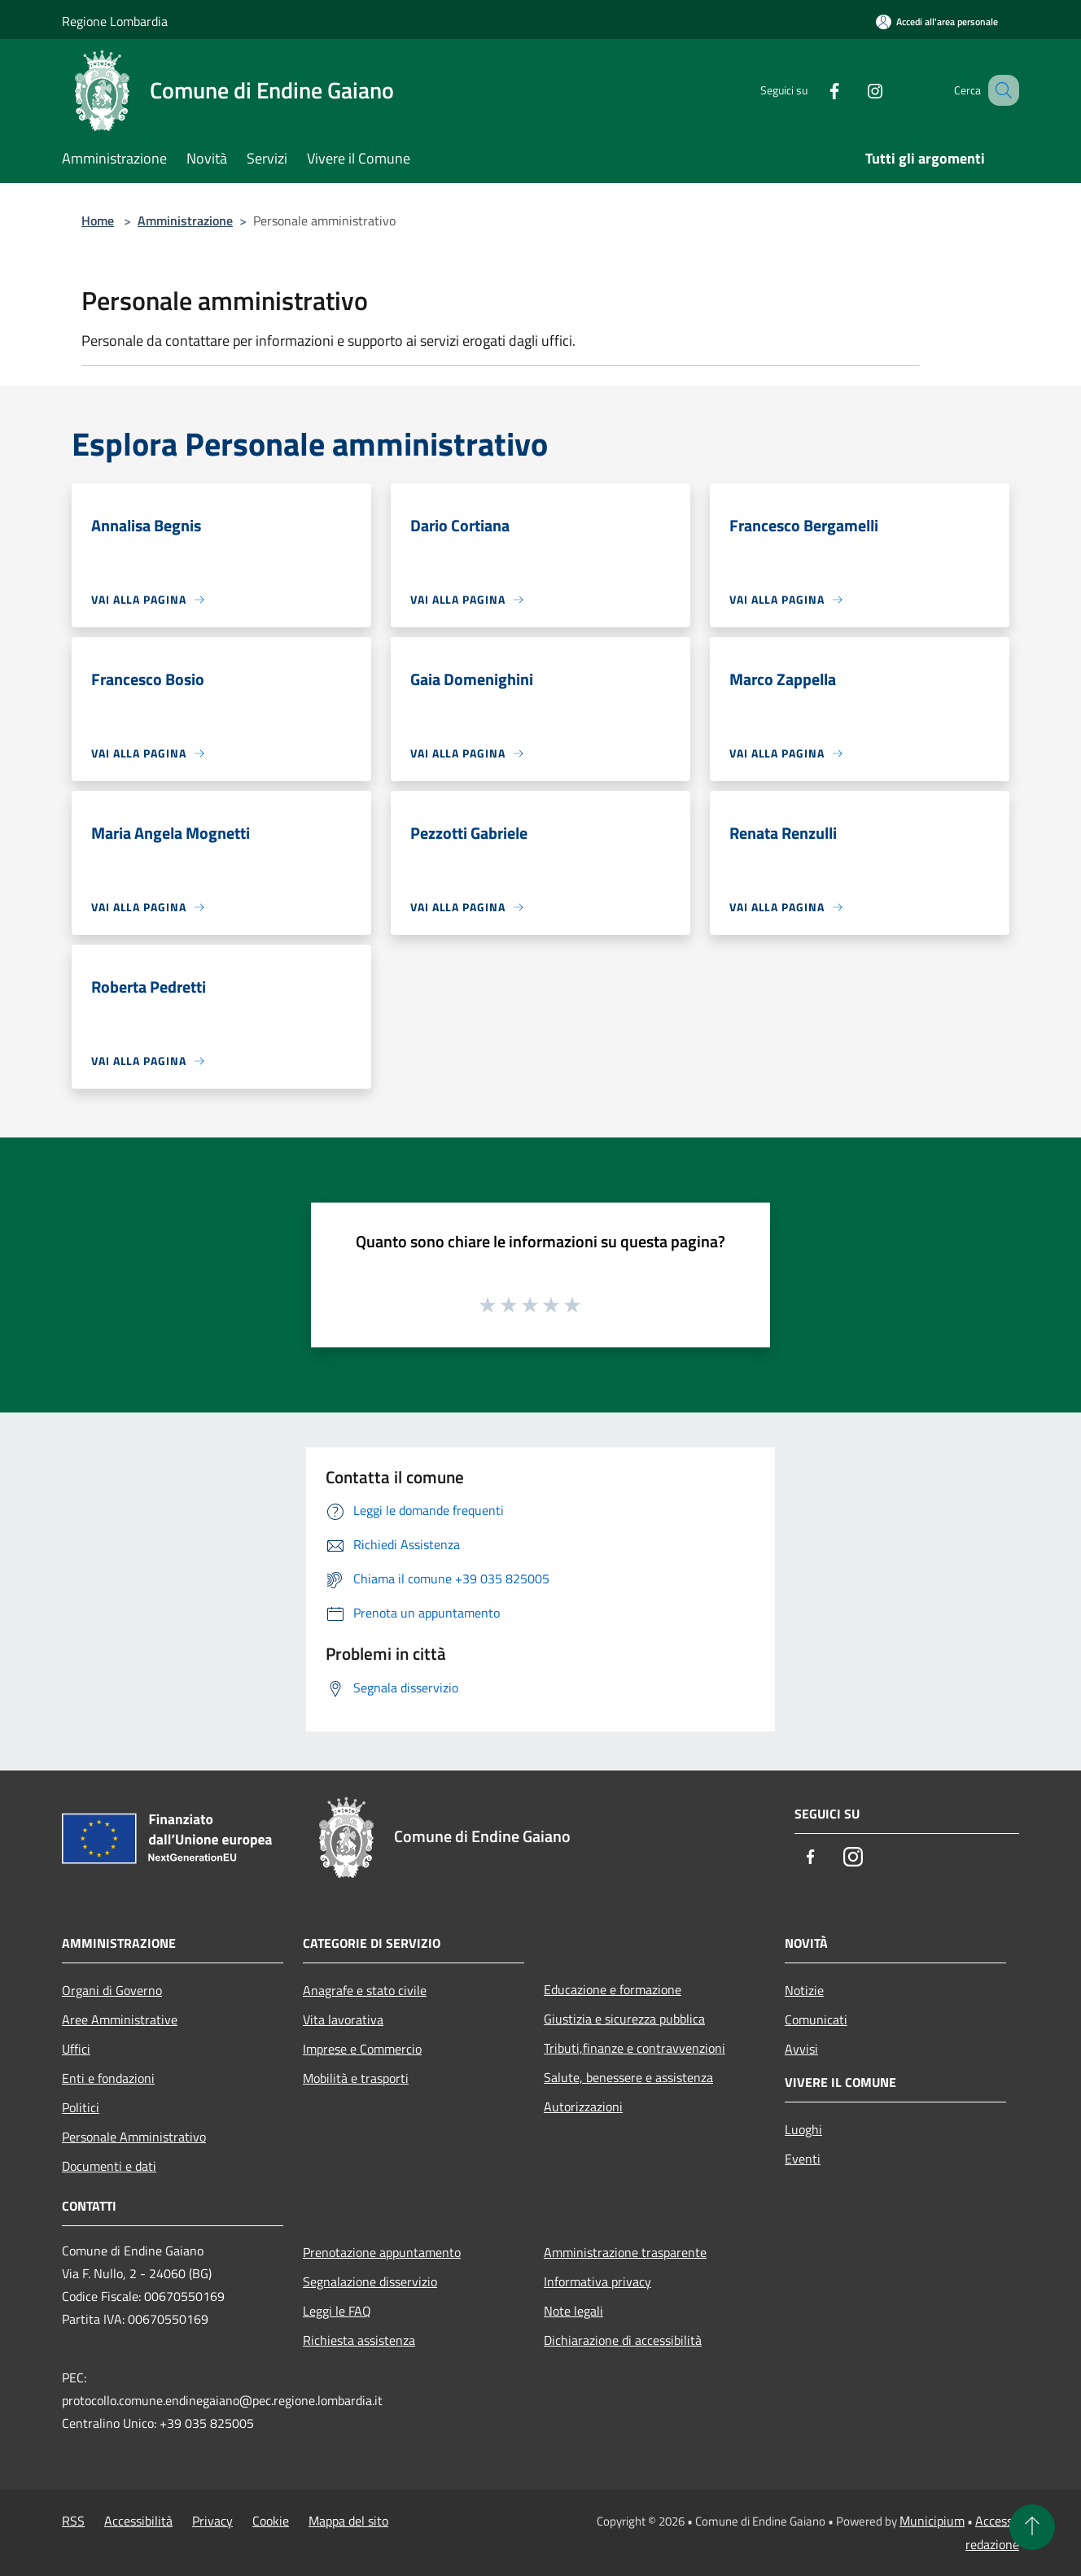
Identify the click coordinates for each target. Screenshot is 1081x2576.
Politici (80, 2107)
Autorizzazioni (583, 2106)
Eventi (803, 2158)
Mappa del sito (348, 2520)
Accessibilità (138, 2520)
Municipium (932, 2520)
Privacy (212, 2520)
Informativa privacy (597, 2281)
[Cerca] (999, 90)
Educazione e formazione (612, 1989)
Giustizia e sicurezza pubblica (624, 2018)
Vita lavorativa (343, 2019)
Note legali (573, 2311)
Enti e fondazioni (108, 2078)
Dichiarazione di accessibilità (623, 2340)
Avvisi (801, 2049)
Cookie (270, 2520)
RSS (73, 2520)
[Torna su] (1032, 2527)
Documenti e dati (109, 2166)
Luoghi (803, 2129)
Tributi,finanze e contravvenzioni (634, 2048)
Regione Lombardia (115, 21)
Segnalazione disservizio (370, 2281)
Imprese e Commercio (362, 2049)
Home (97, 220)
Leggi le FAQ (337, 2311)
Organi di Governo (112, 1990)
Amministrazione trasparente (625, 2252)
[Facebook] (814, 90)
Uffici (76, 2049)
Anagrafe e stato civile (365, 1990)
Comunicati (816, 2019)
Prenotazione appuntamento (382, 2252)
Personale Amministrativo (134, 2136)
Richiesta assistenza (359, 2340)
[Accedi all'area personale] (937, 21)
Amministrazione (185, 220)
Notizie (804, 1990)
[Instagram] (854, 90)
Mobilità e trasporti (356, 2078)
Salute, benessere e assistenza (628, 2077)
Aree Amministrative (119, 2019)
